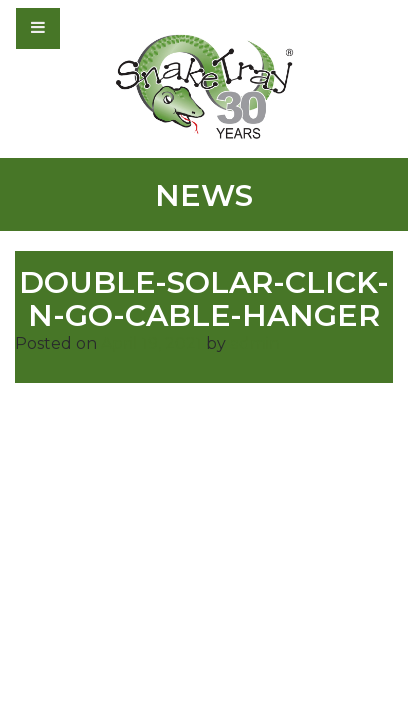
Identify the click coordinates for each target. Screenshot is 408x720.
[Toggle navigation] (92, 28)
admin (255, 343)
